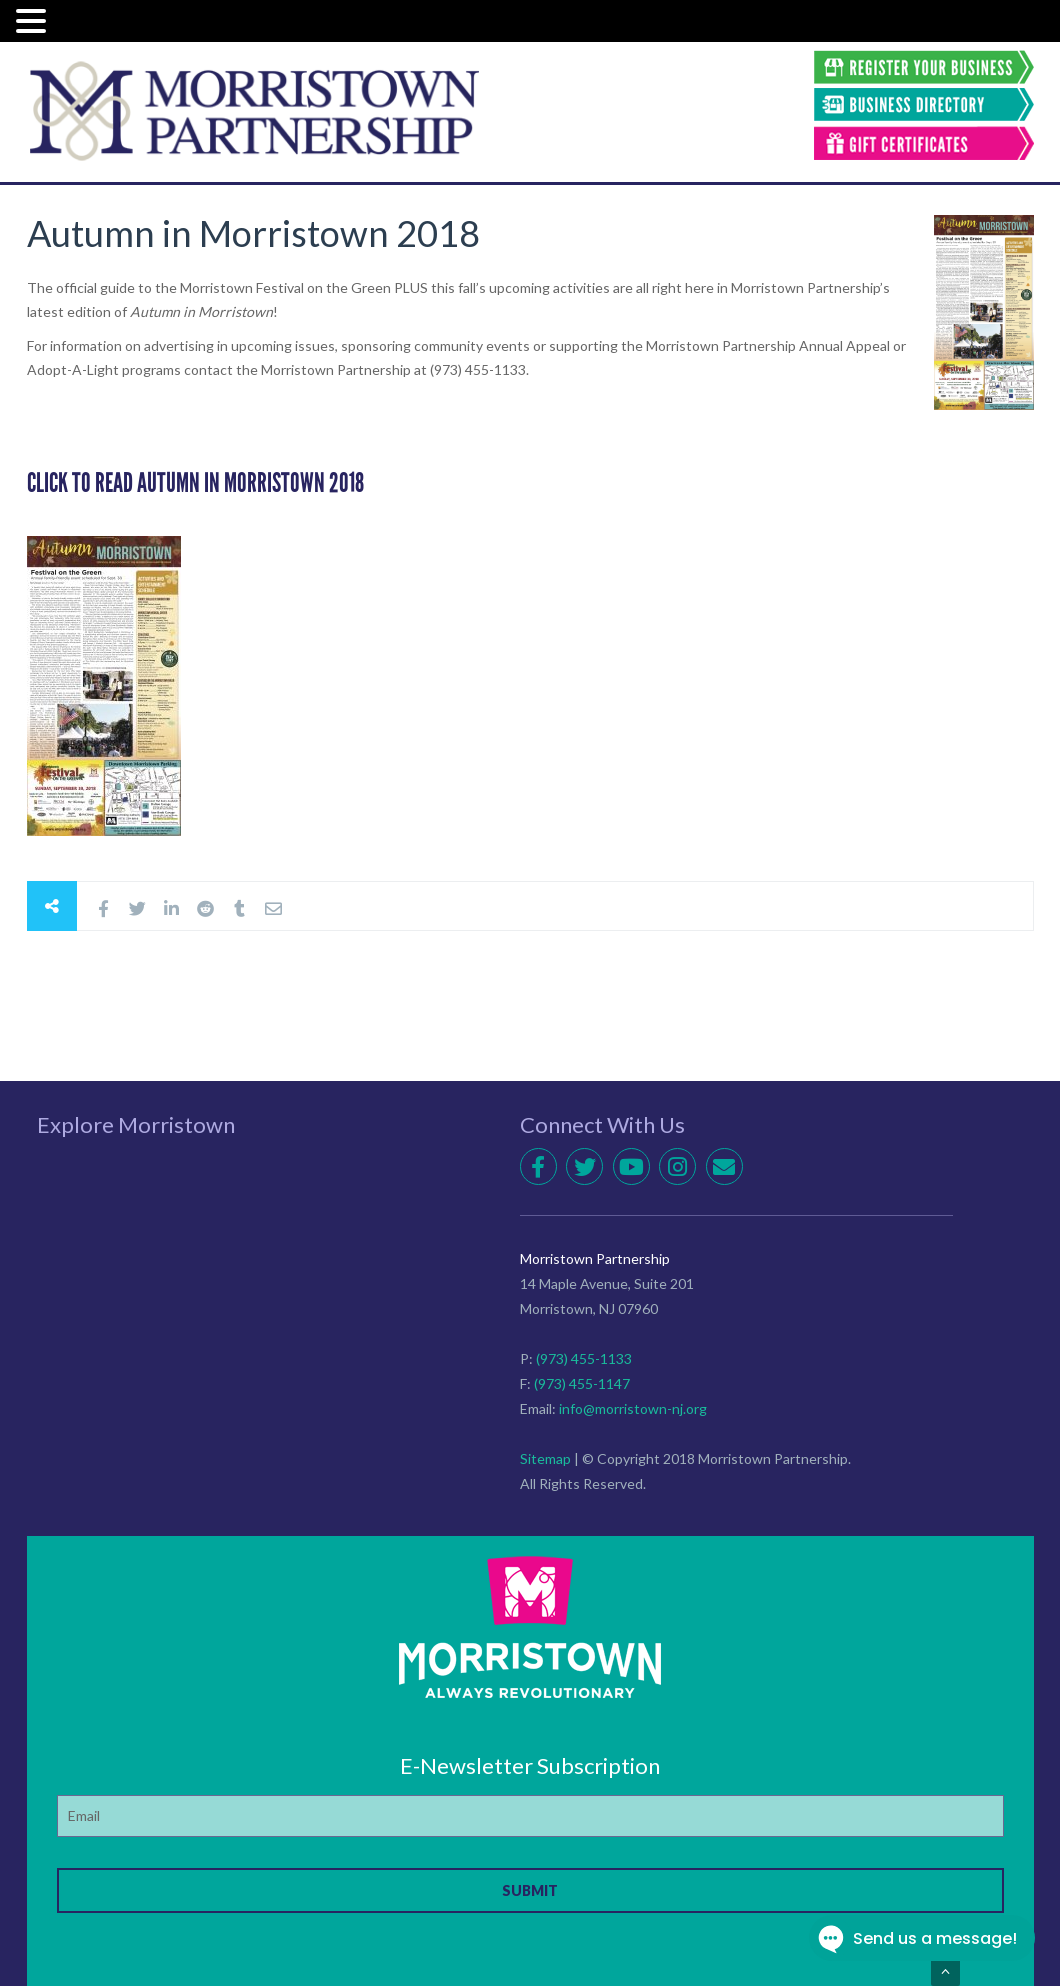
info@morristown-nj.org (633, 1408)
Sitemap (545, 1458)
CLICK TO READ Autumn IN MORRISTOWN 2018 (195, 483)
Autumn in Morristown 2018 (253, 233)
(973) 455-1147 (582, 1383)
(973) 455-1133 (584, 1358)
